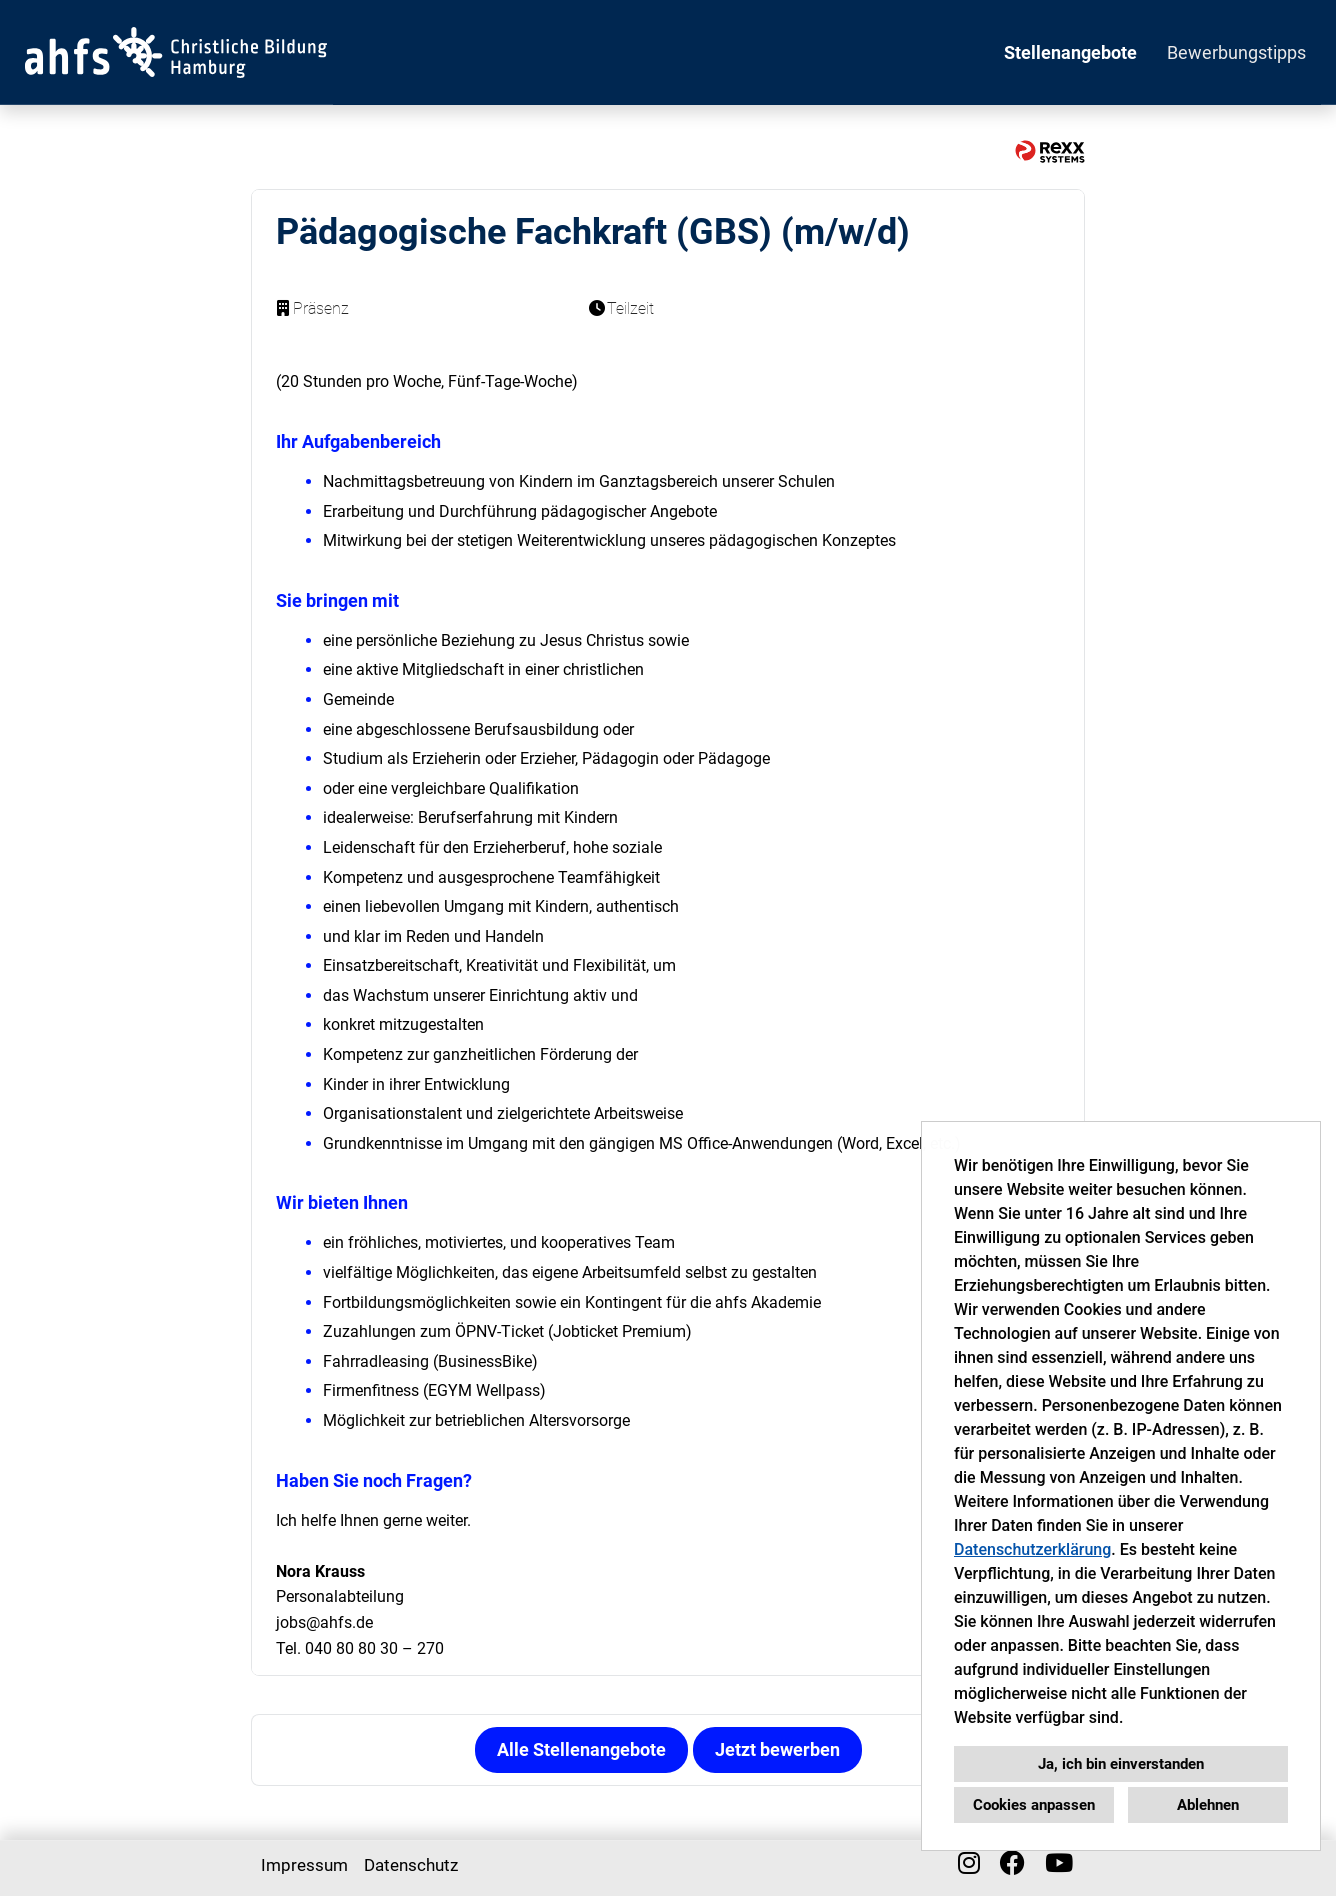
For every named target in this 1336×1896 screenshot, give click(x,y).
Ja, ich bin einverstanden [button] (1121, 1764)
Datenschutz (411, 1865)
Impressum (304, 1865)
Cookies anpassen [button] (1034, 1805)
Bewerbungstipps (1236, 52)
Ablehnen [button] (1208, 1805)
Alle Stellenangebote (581, 1749)
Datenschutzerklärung (1032, 1549)
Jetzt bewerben (777, 1749)
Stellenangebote (1070, 52)
